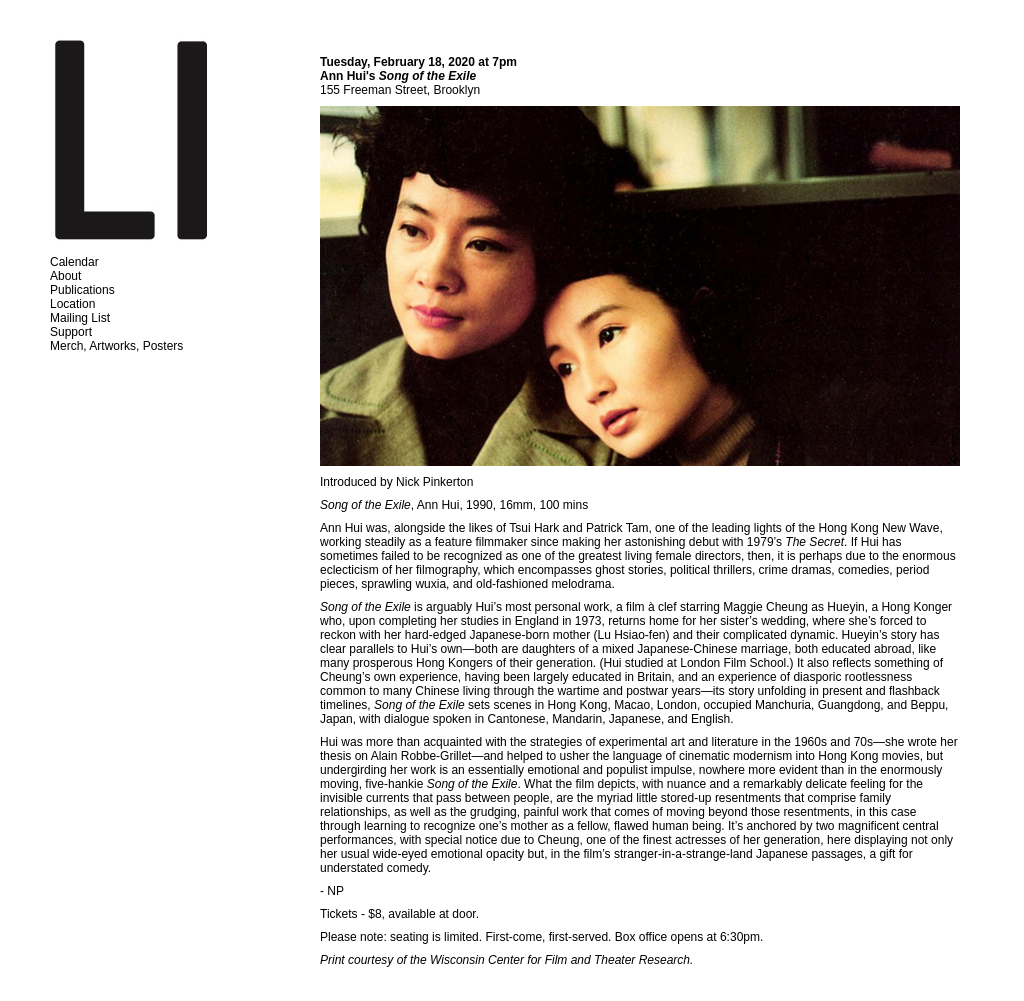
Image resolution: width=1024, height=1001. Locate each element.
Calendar (74, 262)
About (65, 276)
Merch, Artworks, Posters (116, 346)
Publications (82, 290)
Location (72, 304)
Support (71, 332)
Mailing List (80, 318)
